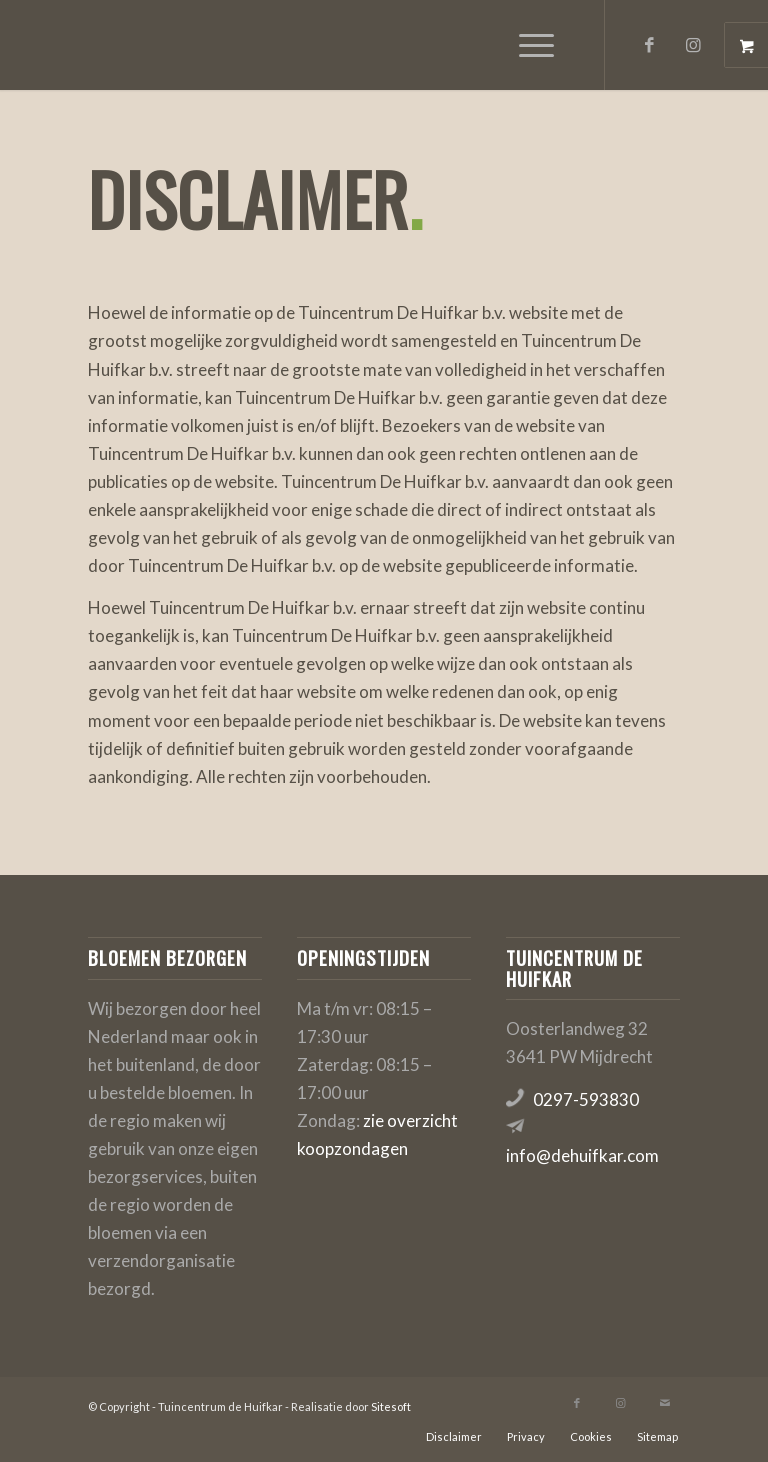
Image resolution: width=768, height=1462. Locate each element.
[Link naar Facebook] (650, 45)
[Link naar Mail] (665, 1403)
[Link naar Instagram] (694, 45)
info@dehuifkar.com (582, 1155)
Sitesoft (391, 1406)
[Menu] (526, 45)
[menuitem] (539, 45)
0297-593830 (586, 1099)
